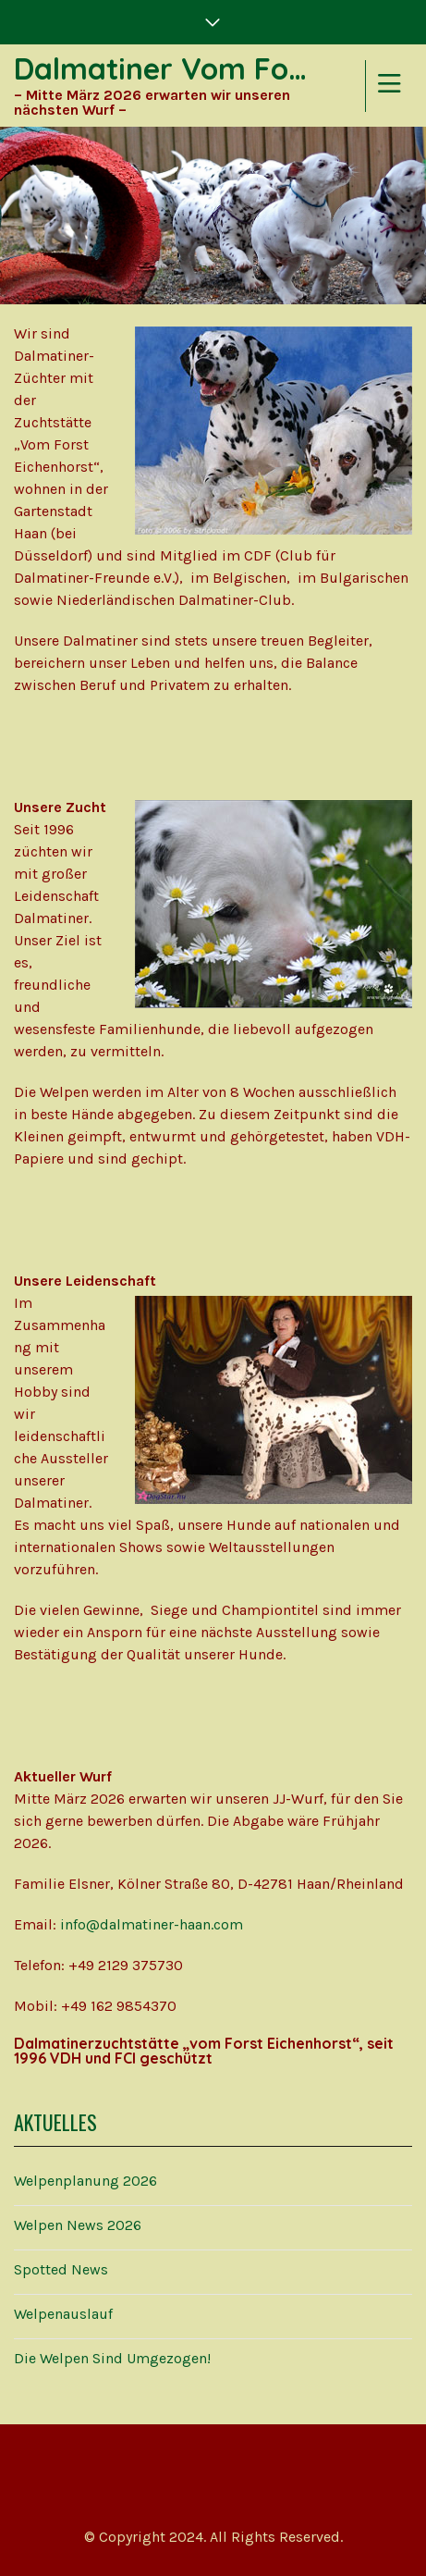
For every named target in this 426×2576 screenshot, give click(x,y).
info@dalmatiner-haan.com (151, 1924)
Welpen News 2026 (77, 2225)
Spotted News (61, 2269)
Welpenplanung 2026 (85, 2180)
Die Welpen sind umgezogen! (112, 2358)
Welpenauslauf (63, 2314)
